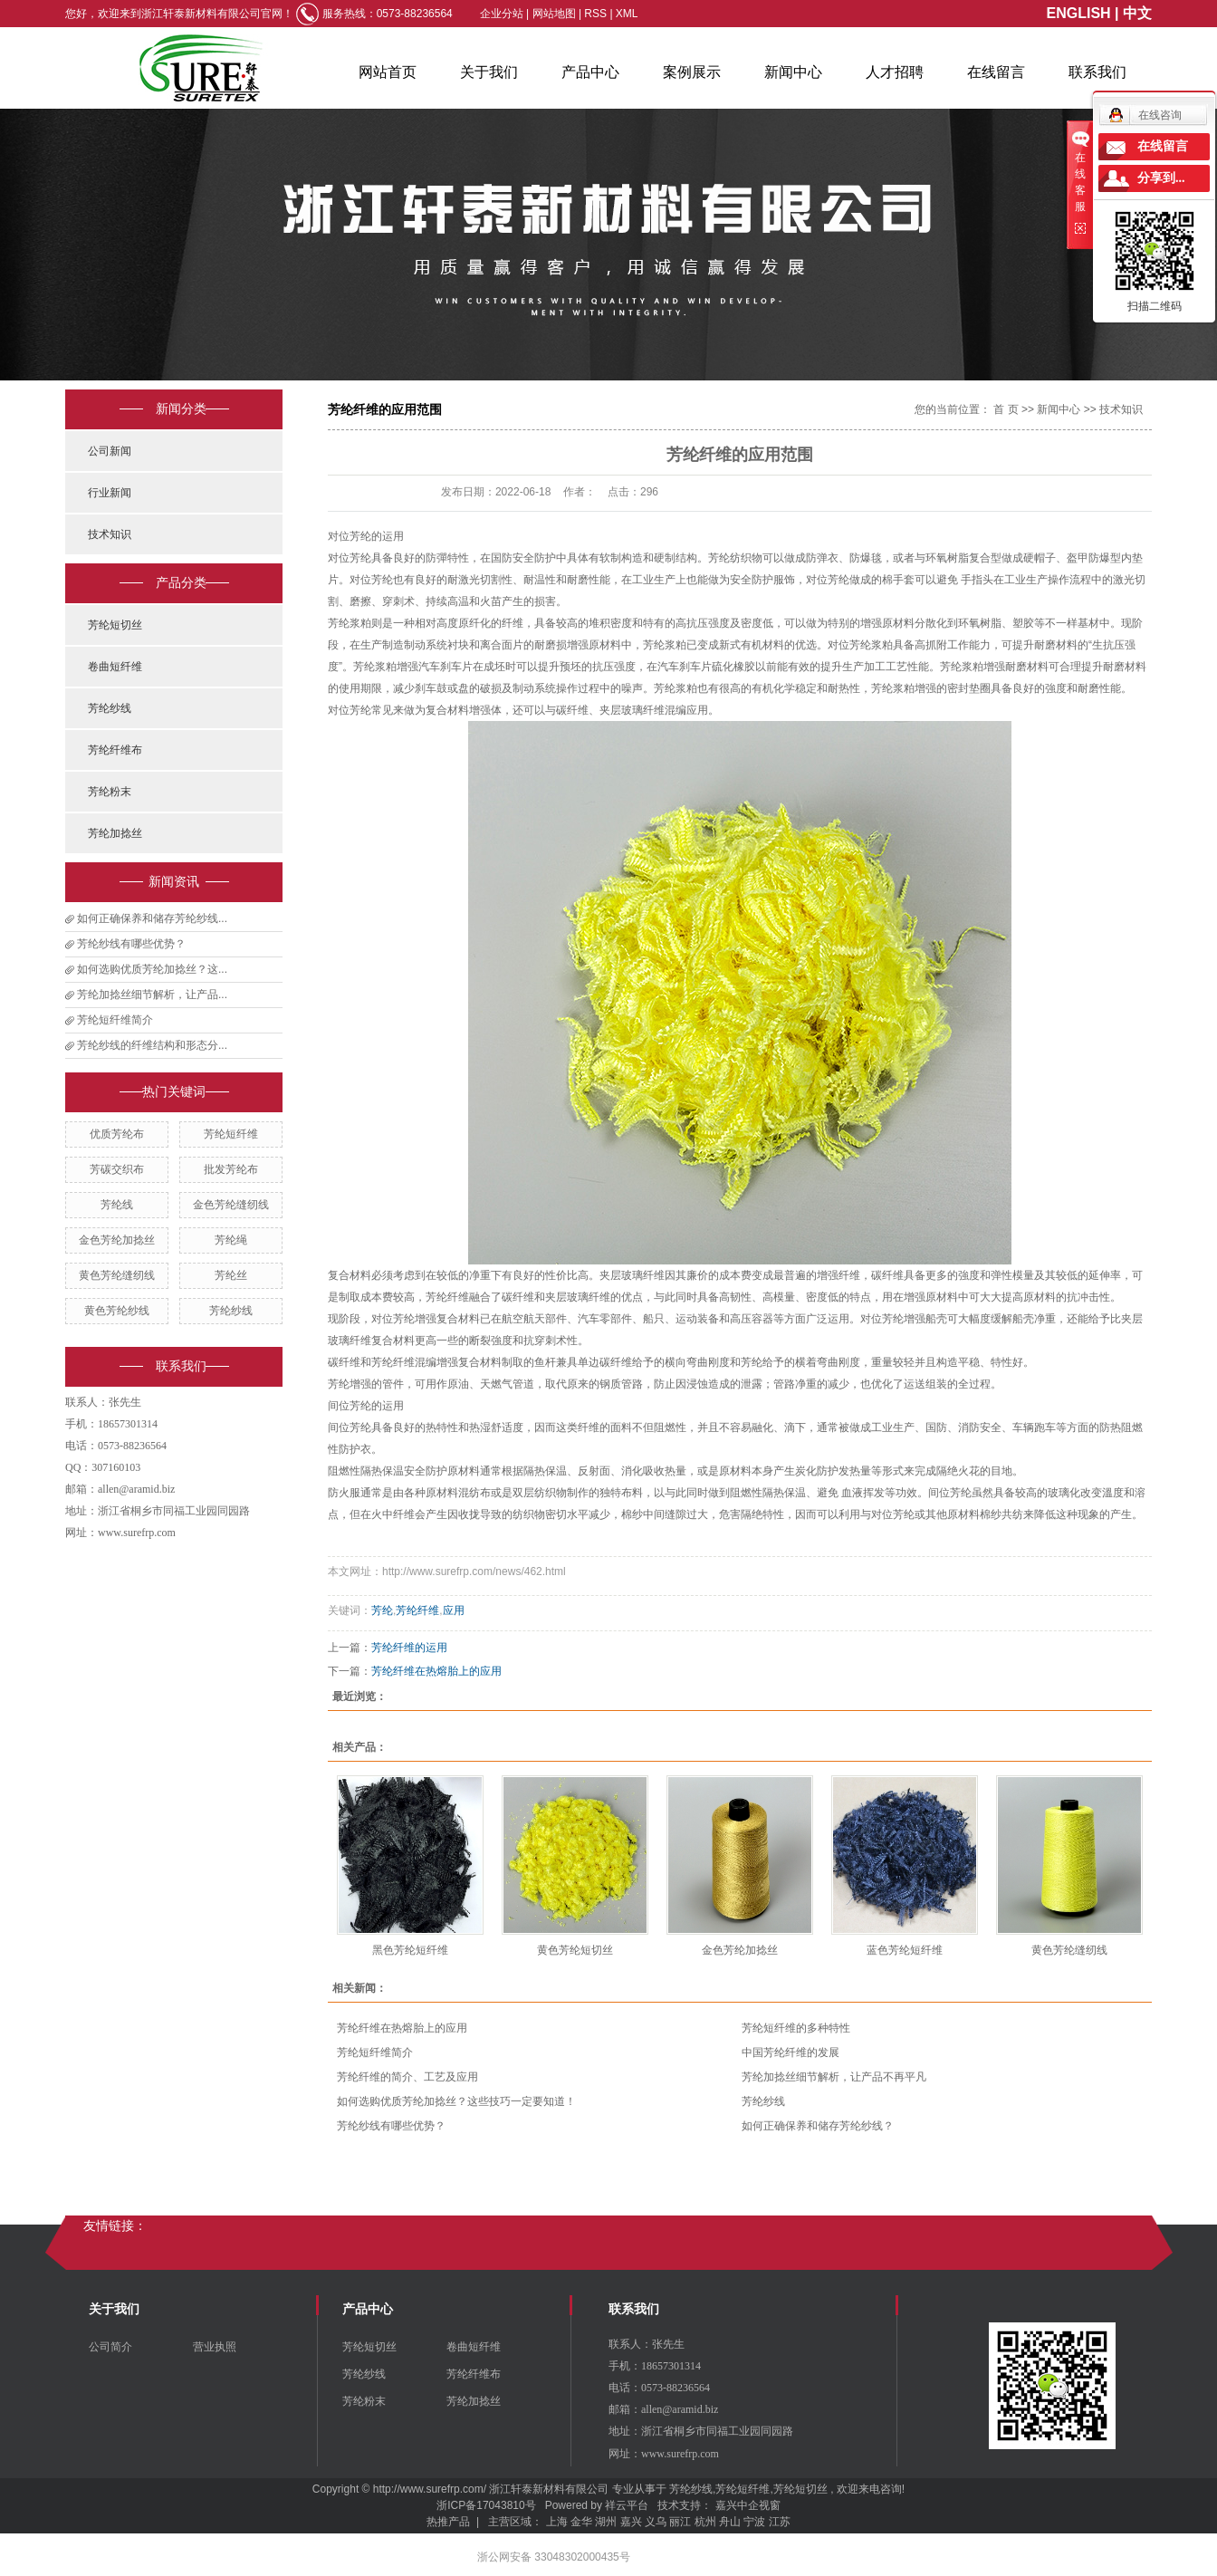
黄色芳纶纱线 (116, 1310)
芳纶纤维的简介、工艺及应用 (407, 2077)
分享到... (1161, 178)
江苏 (780, 2521)
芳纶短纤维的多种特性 (796, 2028)
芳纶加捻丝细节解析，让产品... (152, 994)
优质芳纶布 (117, 1134)
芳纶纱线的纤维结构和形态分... (152, 1045)
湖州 (606, 2521)
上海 (557, 2521)
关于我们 (489, 72)
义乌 (655, 2521)
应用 (454, 1610)
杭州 (705, 2521)
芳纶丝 (231, 1275)
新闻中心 (793, 72)
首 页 (1005, 409)
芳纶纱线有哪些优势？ (131, 943)
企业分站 (501, 13)
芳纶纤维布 (115, 750)
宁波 (754, 2521)
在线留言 (996, 72)
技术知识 (109, 534)
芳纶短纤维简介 (115, 1020)
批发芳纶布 (231, 1169)
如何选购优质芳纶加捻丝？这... (152, 969)
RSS (595, 13)
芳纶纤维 (417, 1610)
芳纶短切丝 (115, 625)
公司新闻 (109, 451)
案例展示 (692, 72)
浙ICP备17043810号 (485, 2505)
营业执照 (214, 2347)
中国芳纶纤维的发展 (790, 2052)
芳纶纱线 (109, 708)
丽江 (680, 2521)
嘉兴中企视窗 (748, 2505)
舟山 (730, 2521)
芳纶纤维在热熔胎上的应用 (436, 1671)
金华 (581, 2521)
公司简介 (110, 2347)
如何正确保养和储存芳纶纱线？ (818, 2125)
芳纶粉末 (109, 791)
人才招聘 (895, 72)
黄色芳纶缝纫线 (117, 1275)
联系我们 (1097, 72)
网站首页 (388, 72)
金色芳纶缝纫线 (231, 1204)
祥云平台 (626, 2505)
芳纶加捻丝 (115, 833)
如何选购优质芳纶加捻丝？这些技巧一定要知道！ (456, 2101)
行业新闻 (109, 492)
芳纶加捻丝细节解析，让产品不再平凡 (834, 2077)
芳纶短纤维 (231, 1134)
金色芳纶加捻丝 (117, 1240)
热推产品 (448, 2521)
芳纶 (382, 1610)
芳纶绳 (231, 1240)
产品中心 (590, 72)
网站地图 (555, 13)
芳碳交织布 (117, 1169)
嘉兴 (631, 2521)
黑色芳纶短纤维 (410, 1950)
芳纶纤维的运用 (409, 1647)
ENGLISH (1079, 13)
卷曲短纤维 (115, 666)
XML (627, 13)
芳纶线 (117, 1204)
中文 (1137, 13)
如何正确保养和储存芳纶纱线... (152, 918)
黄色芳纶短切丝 (575, 1950)
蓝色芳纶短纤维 (905, 1950)
